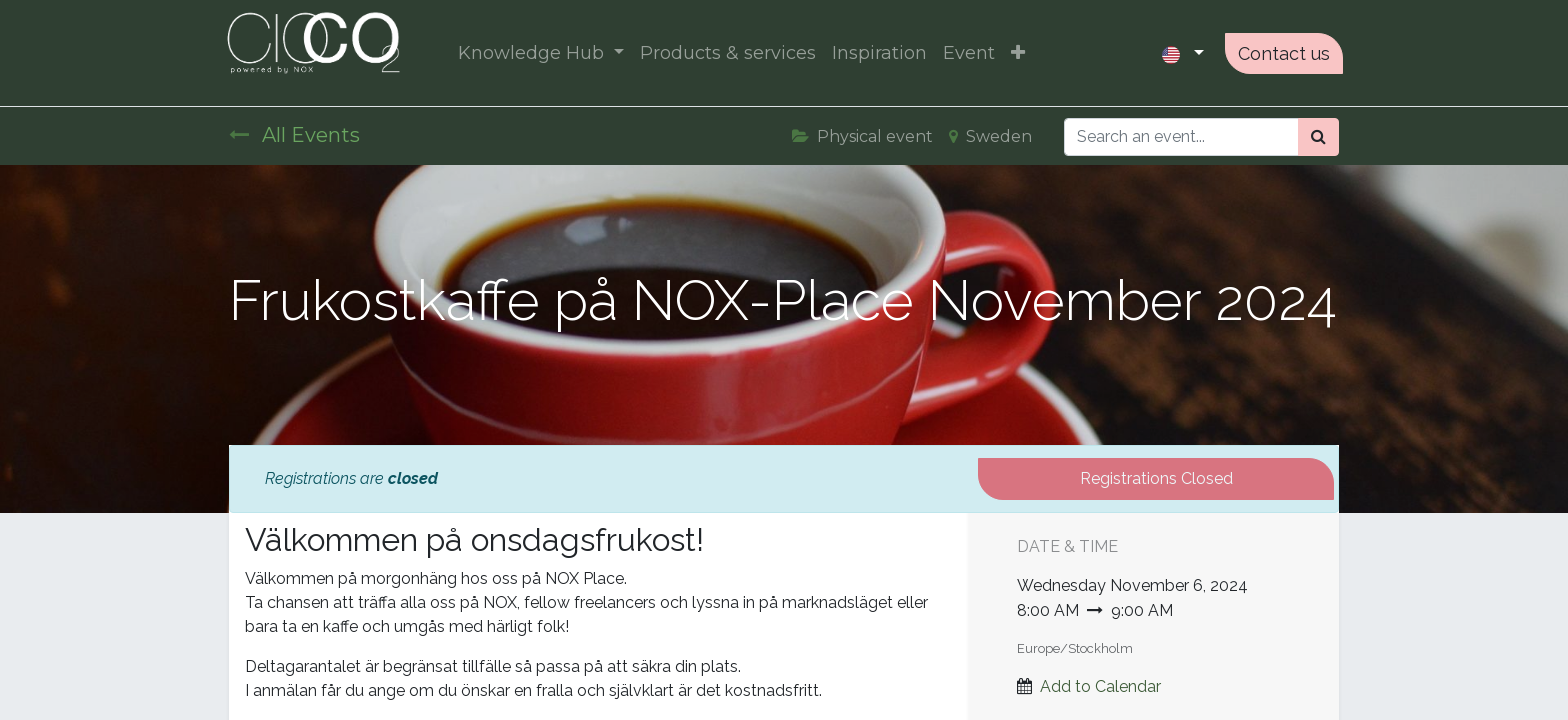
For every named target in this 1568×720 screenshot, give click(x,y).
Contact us (1280, 53)
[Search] (1318, 137)
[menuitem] (731, 53)
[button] (1021, 53)
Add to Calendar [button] (1100, 686)
